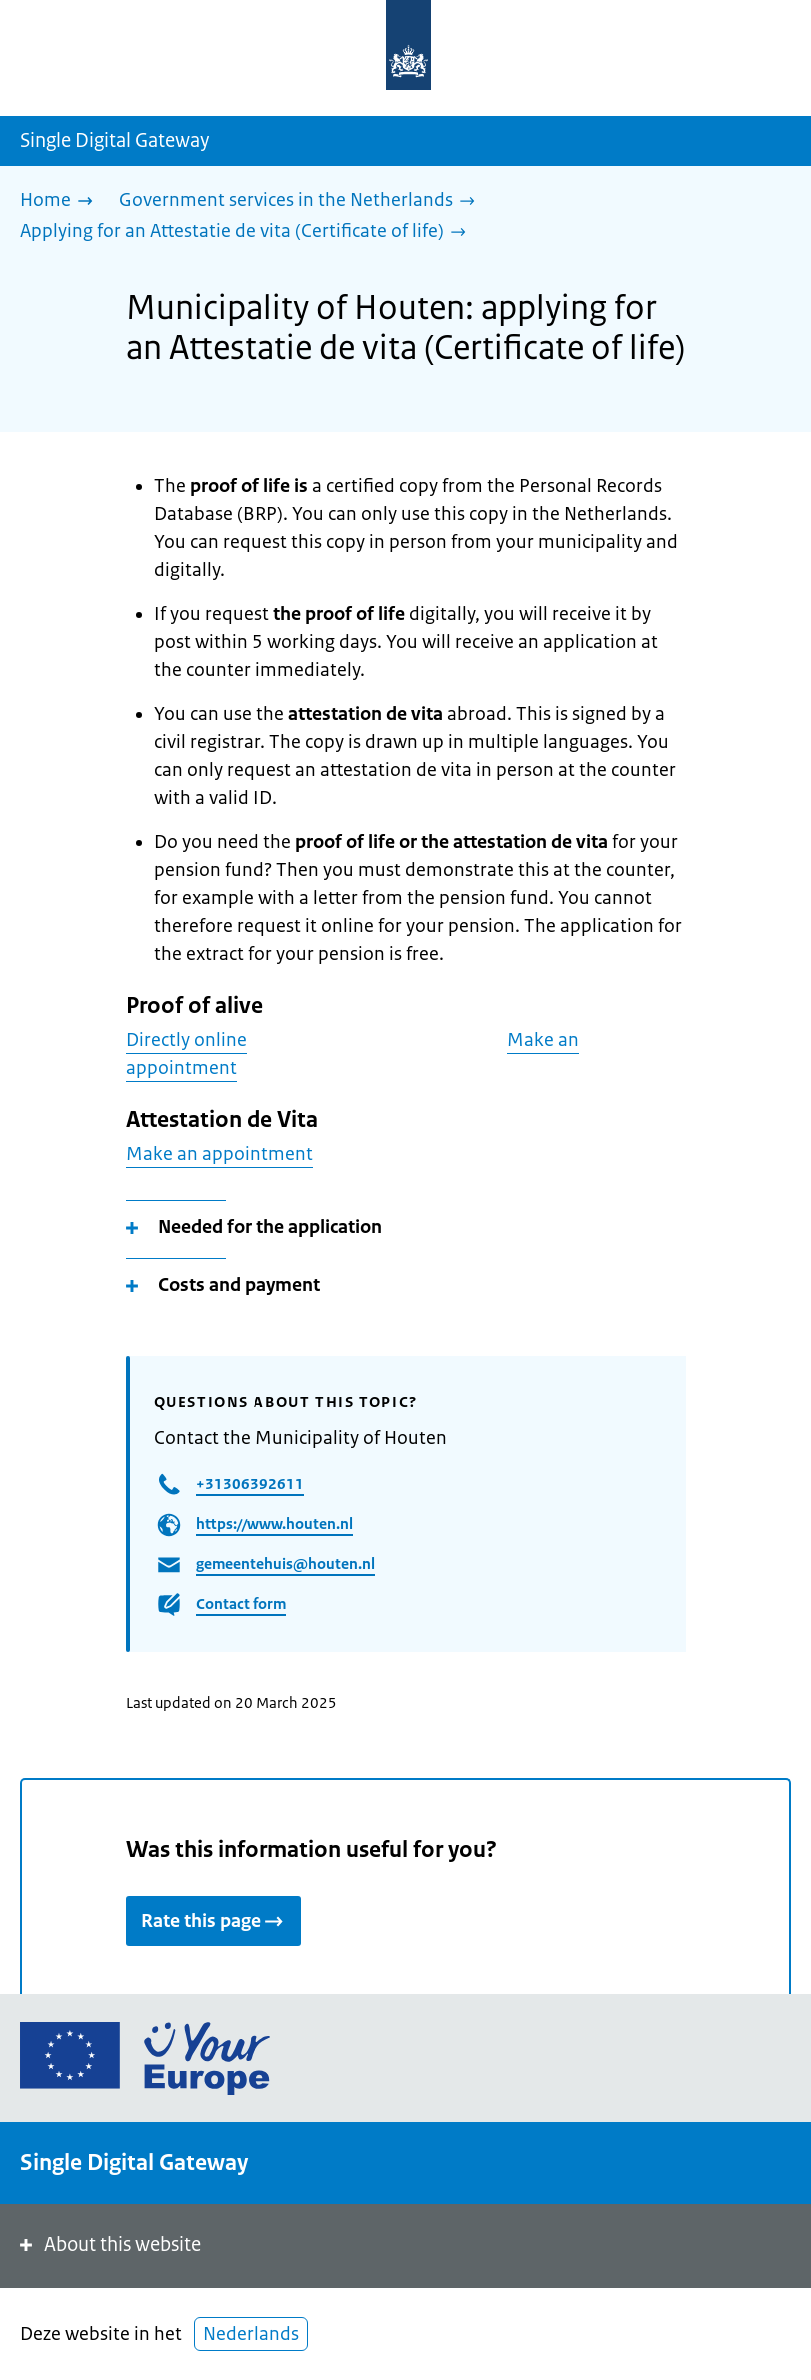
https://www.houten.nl (274, 1523)
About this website (108, 2244)
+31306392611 (250, 1483)
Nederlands (251, 2334)
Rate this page (213, 1921)
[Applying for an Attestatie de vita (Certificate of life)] (248, 232)
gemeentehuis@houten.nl (285, 1563)
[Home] (61, 201)
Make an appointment (219, 1154)
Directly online (186, 1040)
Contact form (241, 1603)
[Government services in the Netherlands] (302, 201)
